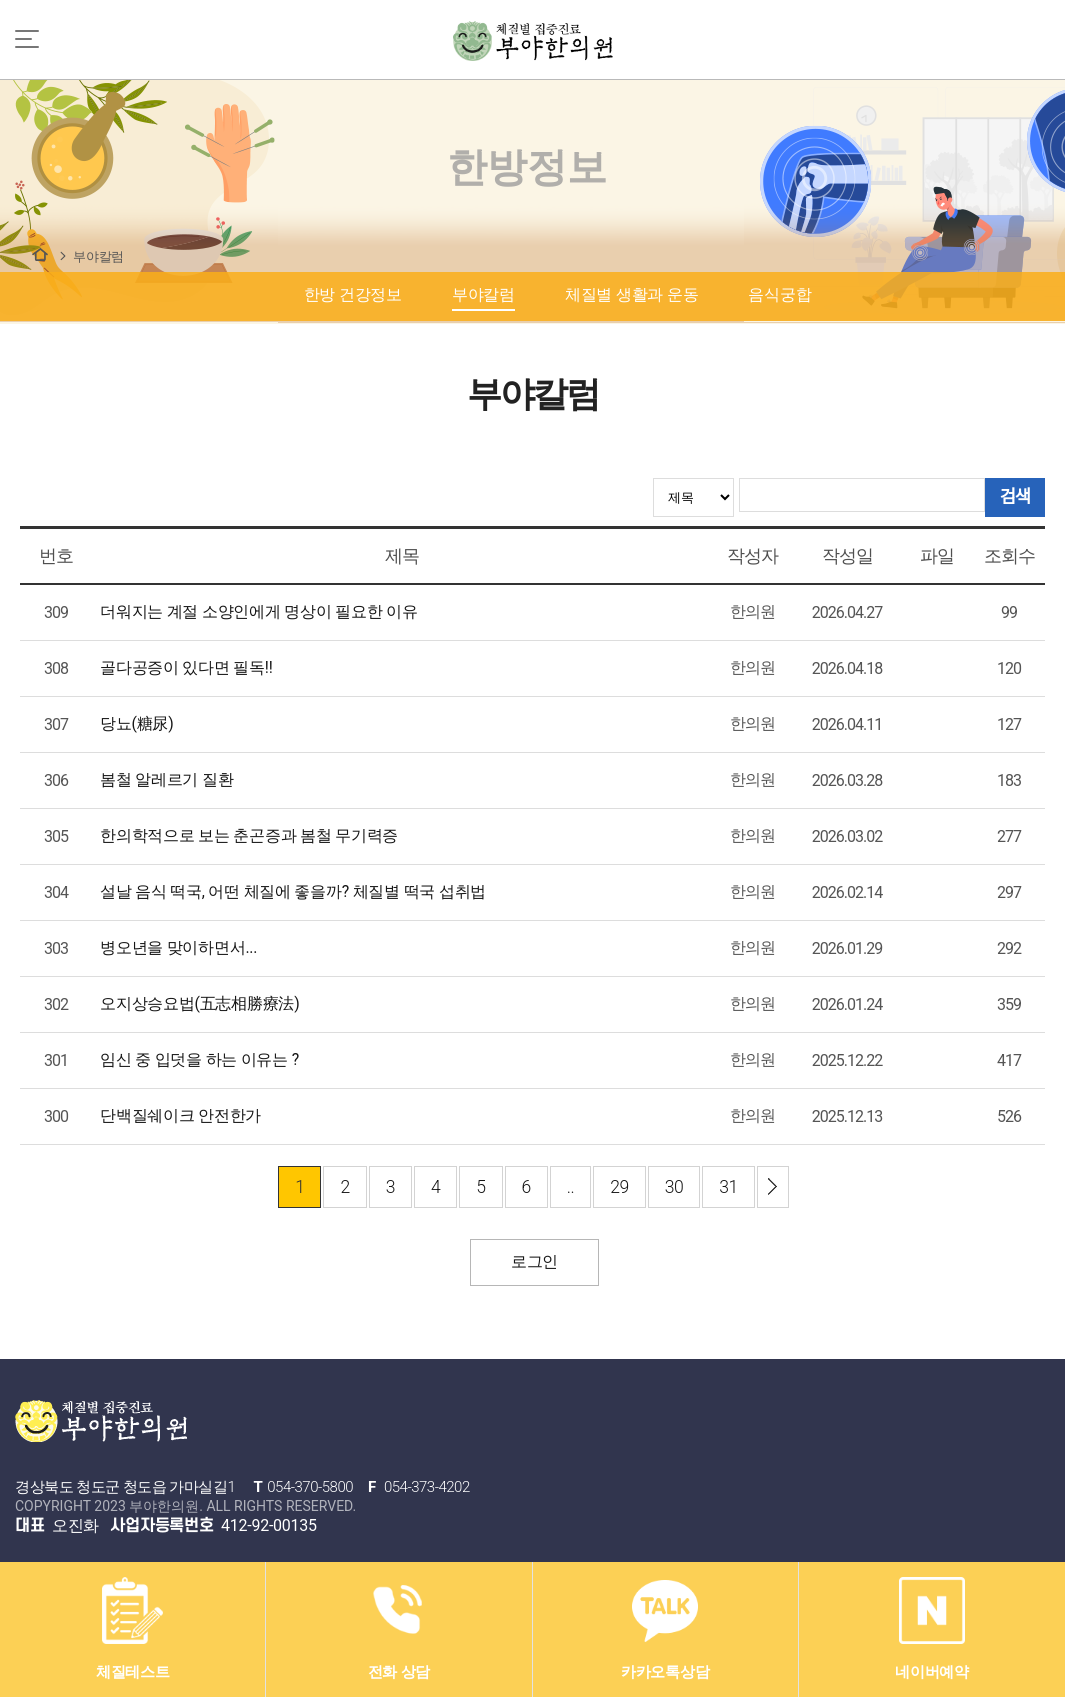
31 (728, 1187)
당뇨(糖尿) (136, 723)
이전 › (773, 1187)
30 (674, 1187)
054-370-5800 (310, 1487)
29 (619, 1187)
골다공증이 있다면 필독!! (186, 667)
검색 (1015, 497)
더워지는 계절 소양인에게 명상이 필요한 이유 (259, 611)
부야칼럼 (98, 256)
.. (570, 1187)
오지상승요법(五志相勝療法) (199, 1003)
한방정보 (40, 254)
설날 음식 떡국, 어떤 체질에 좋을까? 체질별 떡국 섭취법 (293, 891)
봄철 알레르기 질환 (166, 779)
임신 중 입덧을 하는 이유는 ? (199, 1059)
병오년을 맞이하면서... (178, 947)
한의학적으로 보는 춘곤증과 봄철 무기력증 (249, 835)
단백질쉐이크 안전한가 (180, 1115)
